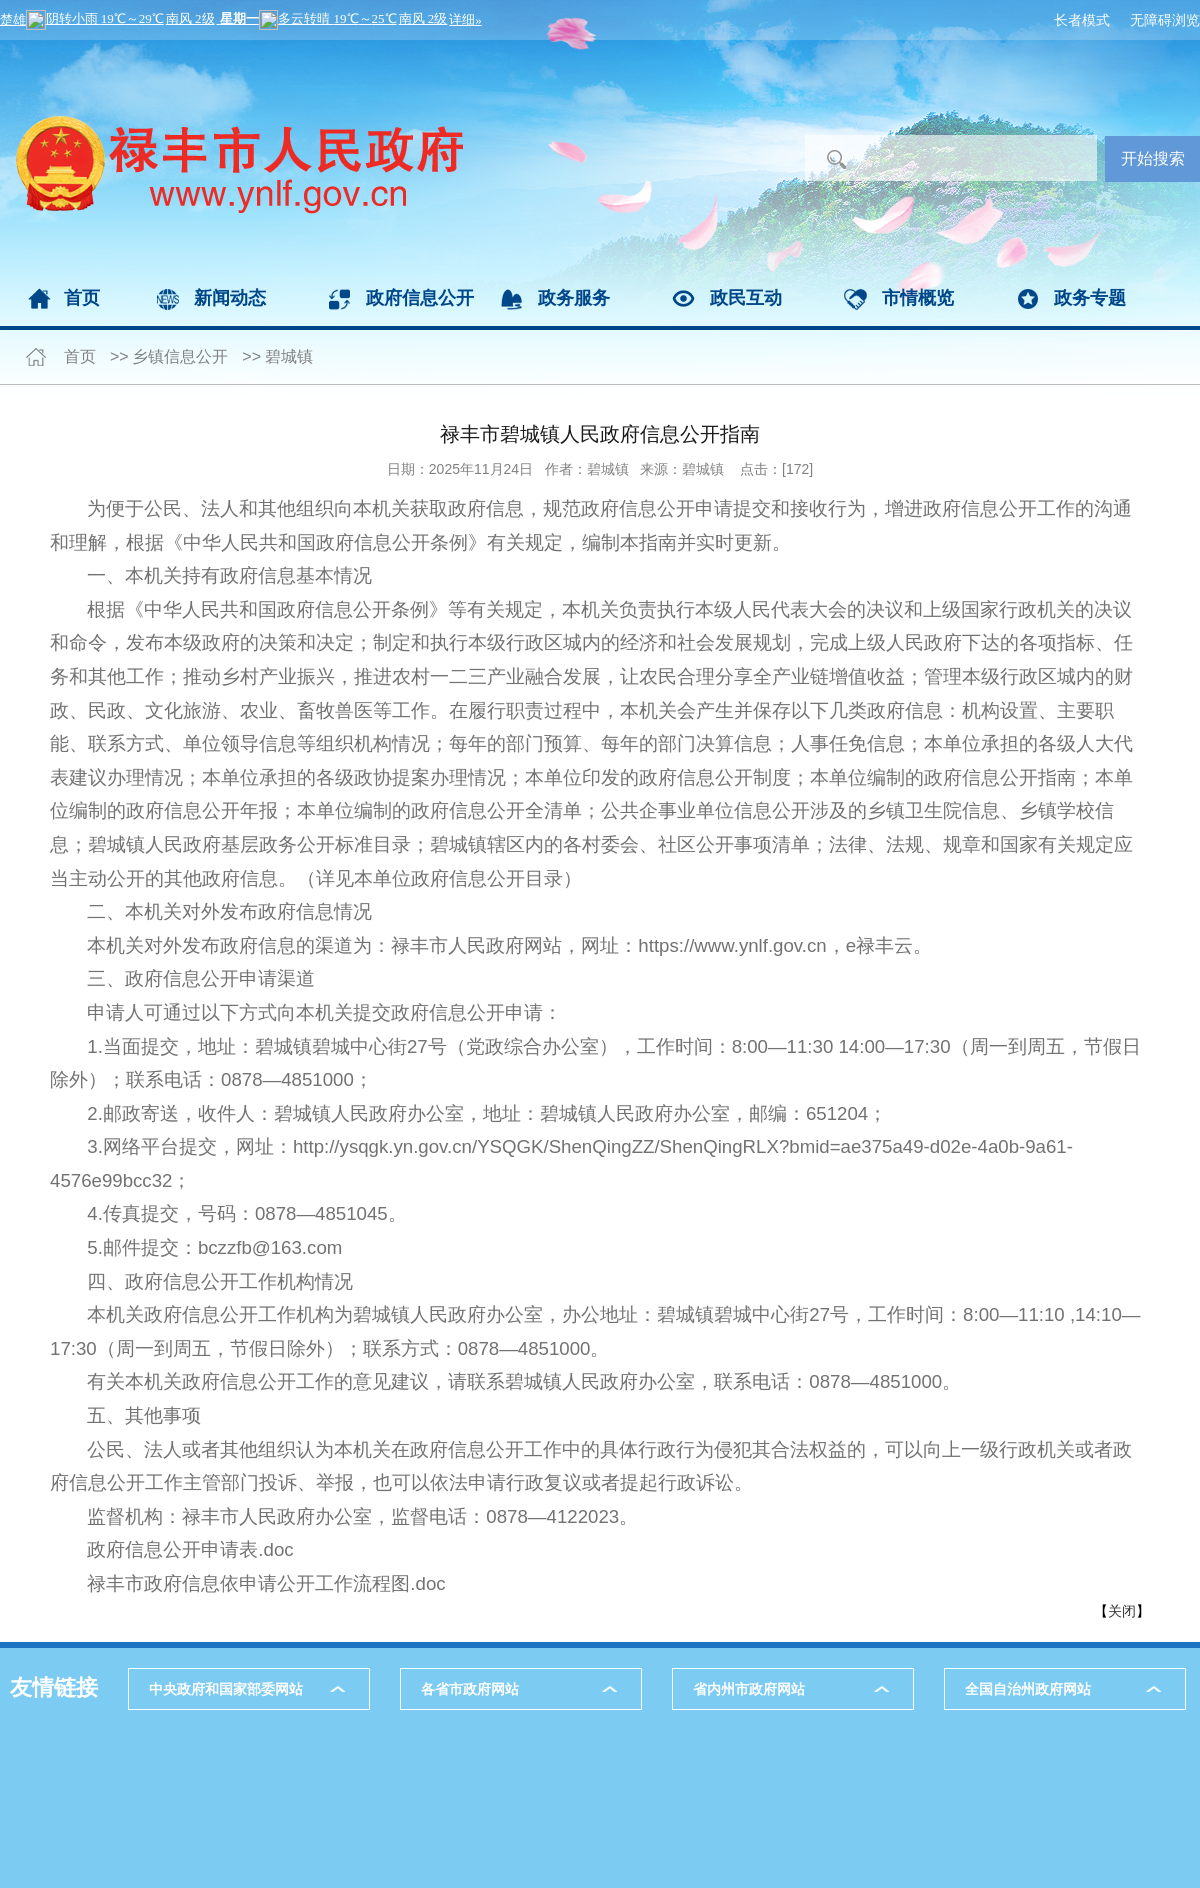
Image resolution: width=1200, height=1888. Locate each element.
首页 (82, 298)
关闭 (1122, 1611)
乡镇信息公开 (180, 356)
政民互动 (746, 298)
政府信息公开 (420, 298)
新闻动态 (230, 298)
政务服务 (574, 298)
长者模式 (1082, 20)
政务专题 (1090, 298)
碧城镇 (289, 356)
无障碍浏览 (1165, 20)
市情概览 (918, 298)
